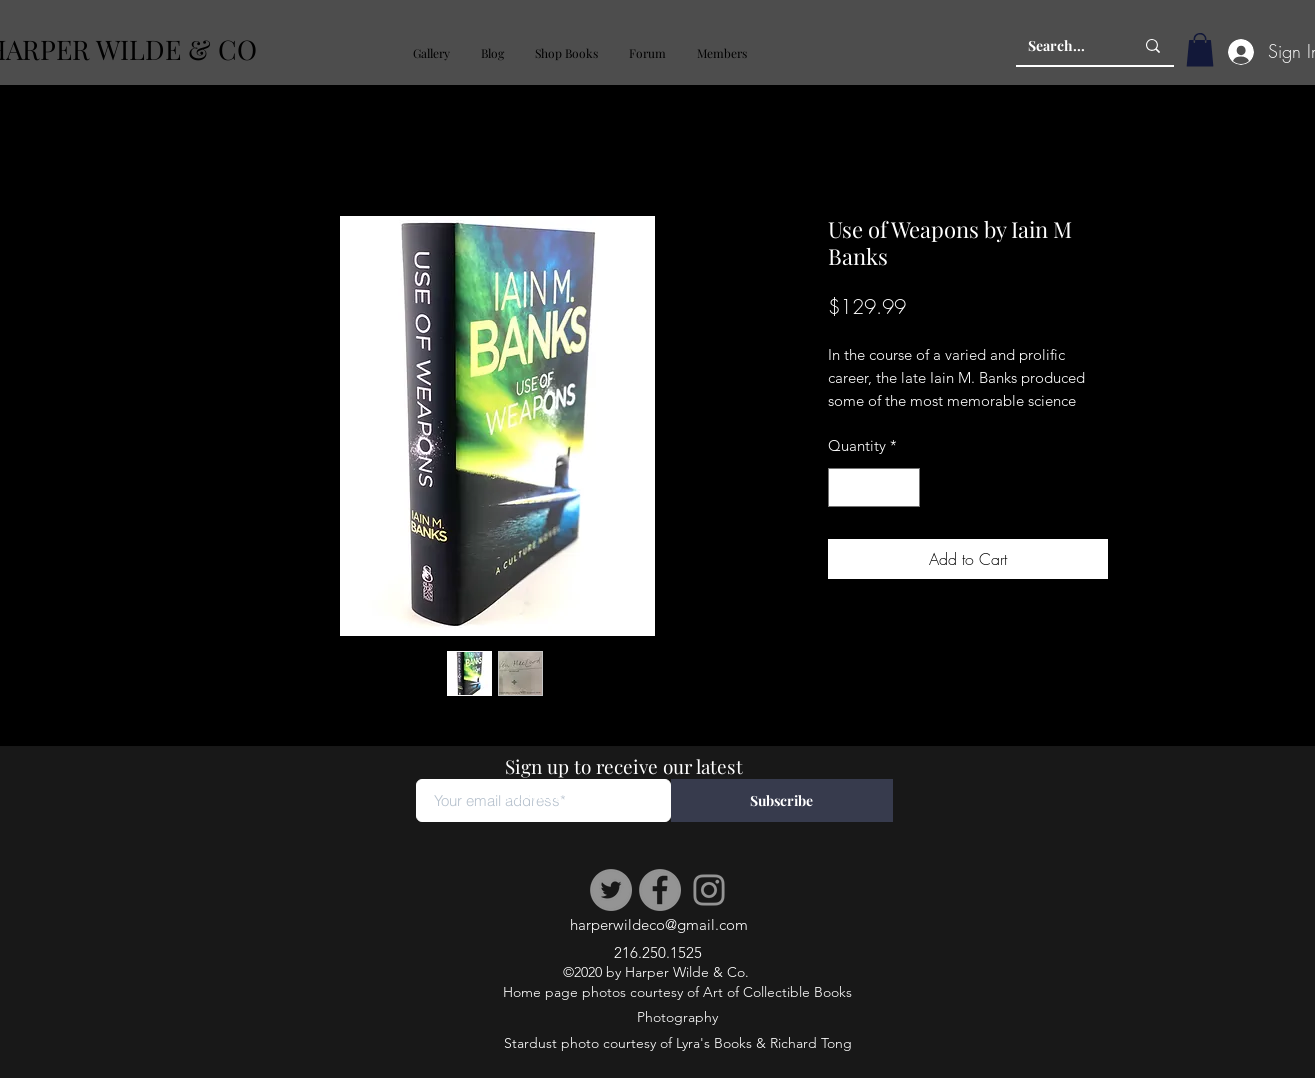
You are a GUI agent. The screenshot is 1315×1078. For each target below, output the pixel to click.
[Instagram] (709, 890)
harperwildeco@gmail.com (659, 924)
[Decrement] (844, 487)
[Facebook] (660, 890)
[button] (431, 53)
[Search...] (1066, 46)
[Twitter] (611, 890)
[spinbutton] (873, 487)
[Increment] (903, 487)
